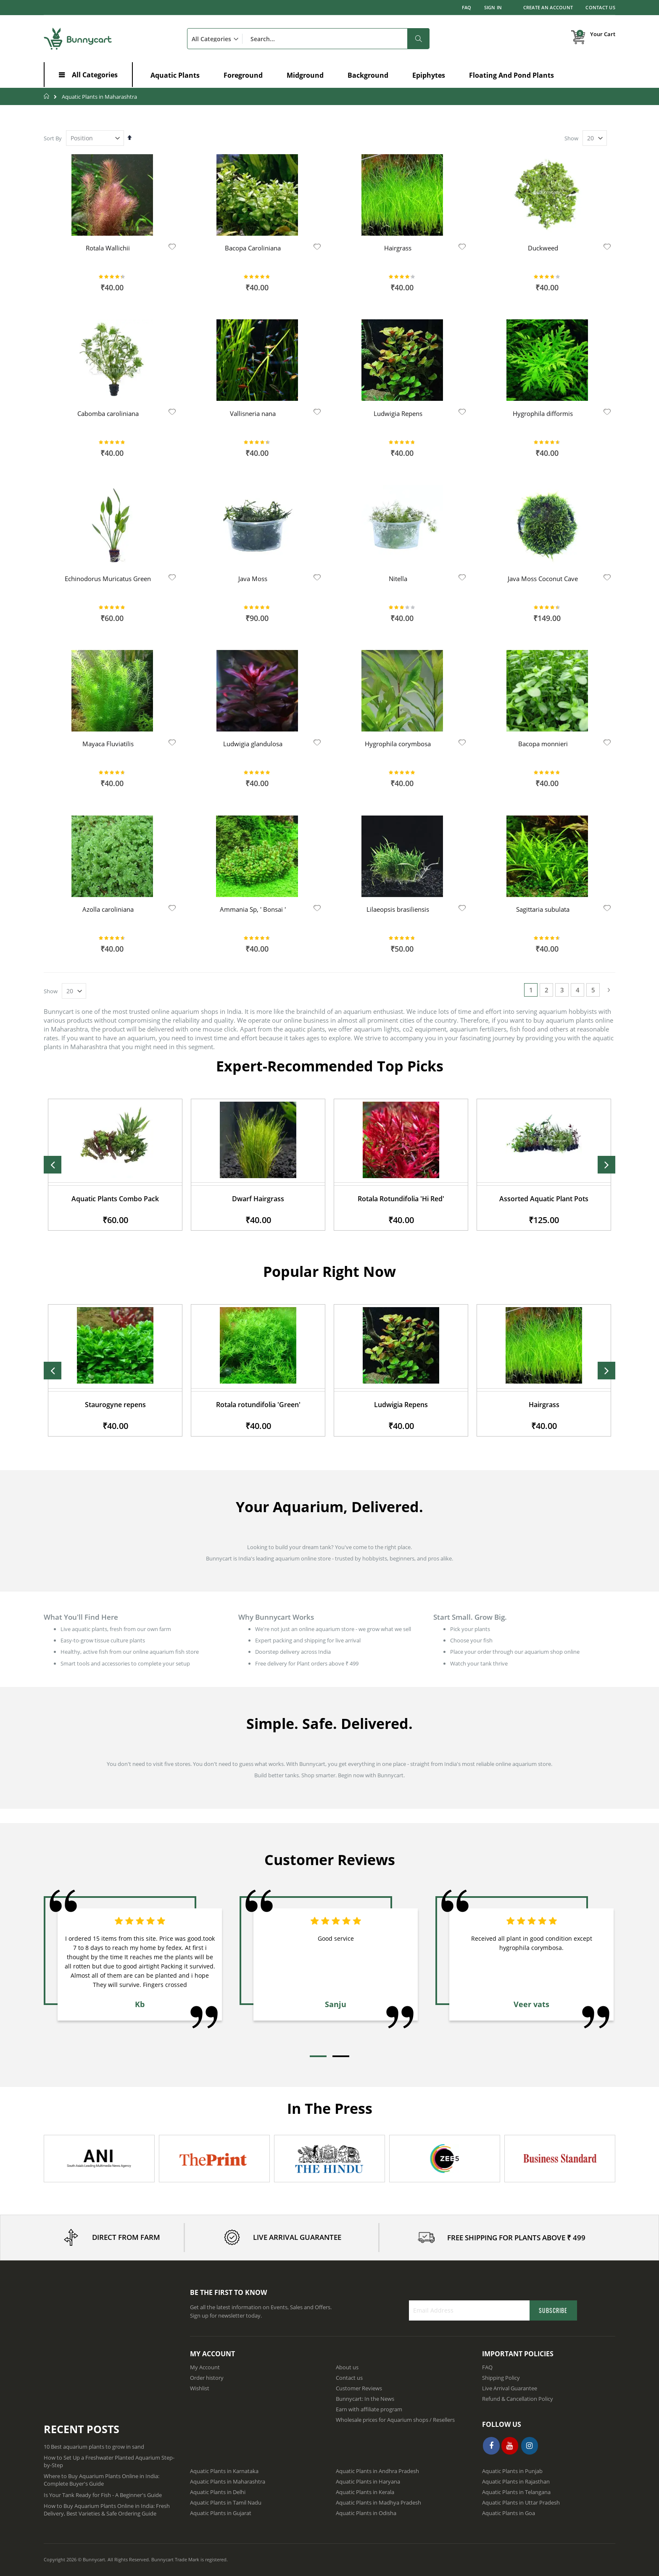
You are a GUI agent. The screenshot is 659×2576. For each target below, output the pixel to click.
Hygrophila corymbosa (398, 743)
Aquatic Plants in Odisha (366, 2513)
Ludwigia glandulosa (252, 743)
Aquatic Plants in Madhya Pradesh (378, 2502)
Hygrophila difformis (543, 413)
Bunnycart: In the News (365, 2398)
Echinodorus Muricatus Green (108, 578)
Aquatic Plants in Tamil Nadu (225, 2502)
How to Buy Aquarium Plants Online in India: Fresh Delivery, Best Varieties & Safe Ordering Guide (107, 2509)
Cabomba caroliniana (108, 413)
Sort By (53, 138)
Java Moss (252, 578)
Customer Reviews (359, 2388)
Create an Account (548, 7)
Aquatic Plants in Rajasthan (516, 2481)
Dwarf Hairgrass (401, 1198)
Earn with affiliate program (369, 2409)
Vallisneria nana (253, 413)
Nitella (398, 578)
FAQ (467, 7)
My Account (205, 2367)
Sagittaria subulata (542, 909)
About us (347, 2367)
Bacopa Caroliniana (253, 248)
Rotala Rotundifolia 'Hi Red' (544, 1198)
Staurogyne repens (258, 1404)
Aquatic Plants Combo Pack (258, 1198)
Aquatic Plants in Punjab (512, 2471)
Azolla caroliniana (108, 909)
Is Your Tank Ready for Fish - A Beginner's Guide (103, 2495)
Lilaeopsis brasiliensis (397, 909)
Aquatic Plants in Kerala (365, 2492)
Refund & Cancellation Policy (517, 2398)
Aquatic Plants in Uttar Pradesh (521, 2502)
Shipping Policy (501, 2377)
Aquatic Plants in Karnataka (224, 2471)
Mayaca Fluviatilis (108, 743)
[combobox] (308, 38)
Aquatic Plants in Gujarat (220, 2513)
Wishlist (199, 2388)
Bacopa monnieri (543, 743)
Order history (207, 2377)
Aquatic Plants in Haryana (368, 2481)
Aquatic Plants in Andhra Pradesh (377, 2471)
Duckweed (543, 248)
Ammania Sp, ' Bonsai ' (253, 909)
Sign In (493, 7)
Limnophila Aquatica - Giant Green (115, 1404)
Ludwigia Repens (398, 413)
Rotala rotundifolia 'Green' (401, 1404)
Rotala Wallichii (108, 248)
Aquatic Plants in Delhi (217, 2492)
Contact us (349, 2377)
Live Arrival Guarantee (509, 2388)
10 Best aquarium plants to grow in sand (94, 2446)
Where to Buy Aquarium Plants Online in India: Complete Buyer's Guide (101, 2479)
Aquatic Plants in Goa (508, 2513)
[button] (172, 247)
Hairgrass (397, 248)
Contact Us (600, 7)
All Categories (95, 74)
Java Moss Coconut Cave (543, 578)
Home (47, 96)
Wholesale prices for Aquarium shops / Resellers (395, 2419)
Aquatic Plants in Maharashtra (227, 2481)
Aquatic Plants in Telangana (516, 2492)
